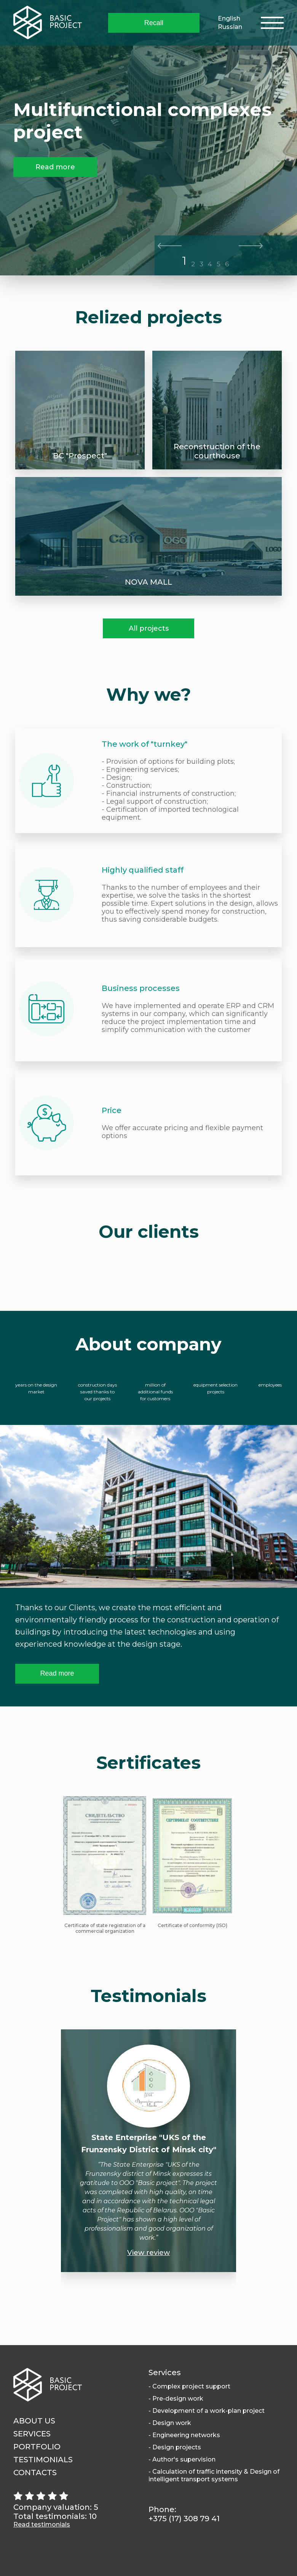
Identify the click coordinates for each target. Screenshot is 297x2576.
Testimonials (43, 2459)
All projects (149, 628)
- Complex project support (189, 2386)
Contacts (35, 2472)
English (229, 18)
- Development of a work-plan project (206, 2410)
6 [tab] (227, 264)
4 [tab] (210, 264)
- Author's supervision (182, 2459)
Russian (230, 26)
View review (148, 2252)
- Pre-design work (175, 2398)
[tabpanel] (148, 137)
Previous (170, 246)
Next (251, 246)
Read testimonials (41, 2524)
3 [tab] (201, 264)
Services (32, 2433)
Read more (55, 167)
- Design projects (174, 2447)
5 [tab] (218, 264)
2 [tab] (193, 264)
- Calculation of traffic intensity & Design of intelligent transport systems (213, 2475)
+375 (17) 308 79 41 (184, 2518)
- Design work (169, 2423)
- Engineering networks (184, 2435)
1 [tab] (184, 261)
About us (34, 2420)
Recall (153, 23)
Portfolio (37, 2446)
